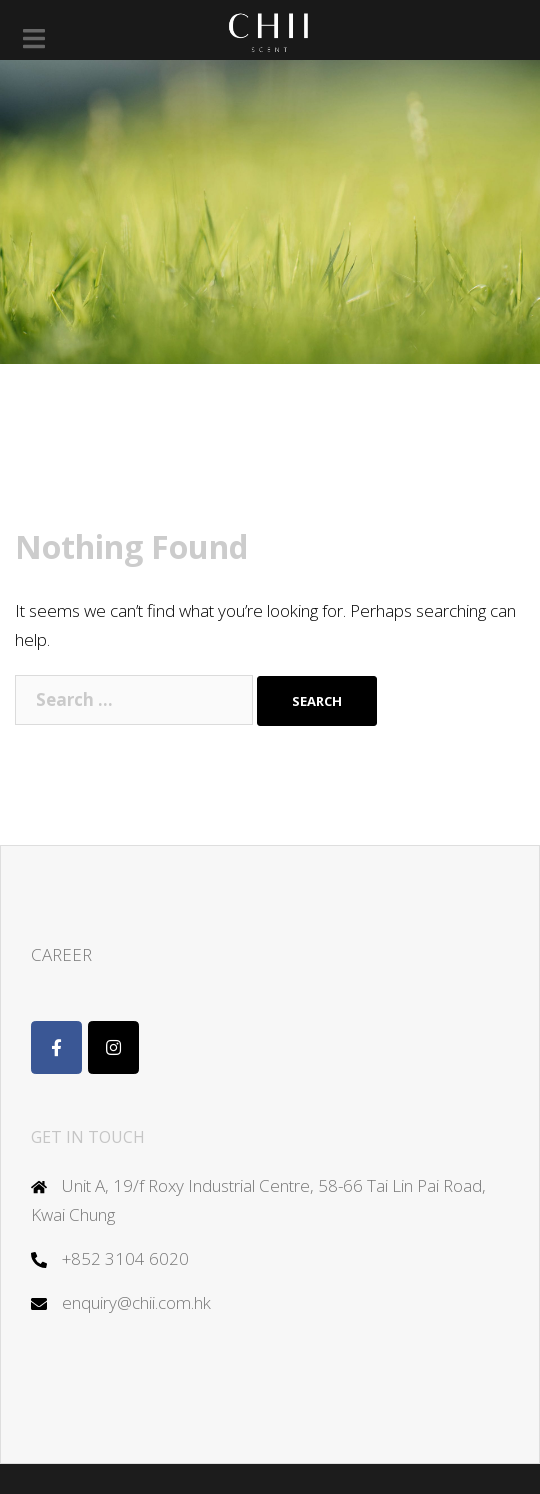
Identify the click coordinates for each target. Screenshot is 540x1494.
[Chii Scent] (56, 1047)
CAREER (61, 954)
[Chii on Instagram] (113, 1047)
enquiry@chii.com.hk (136, 1302)
